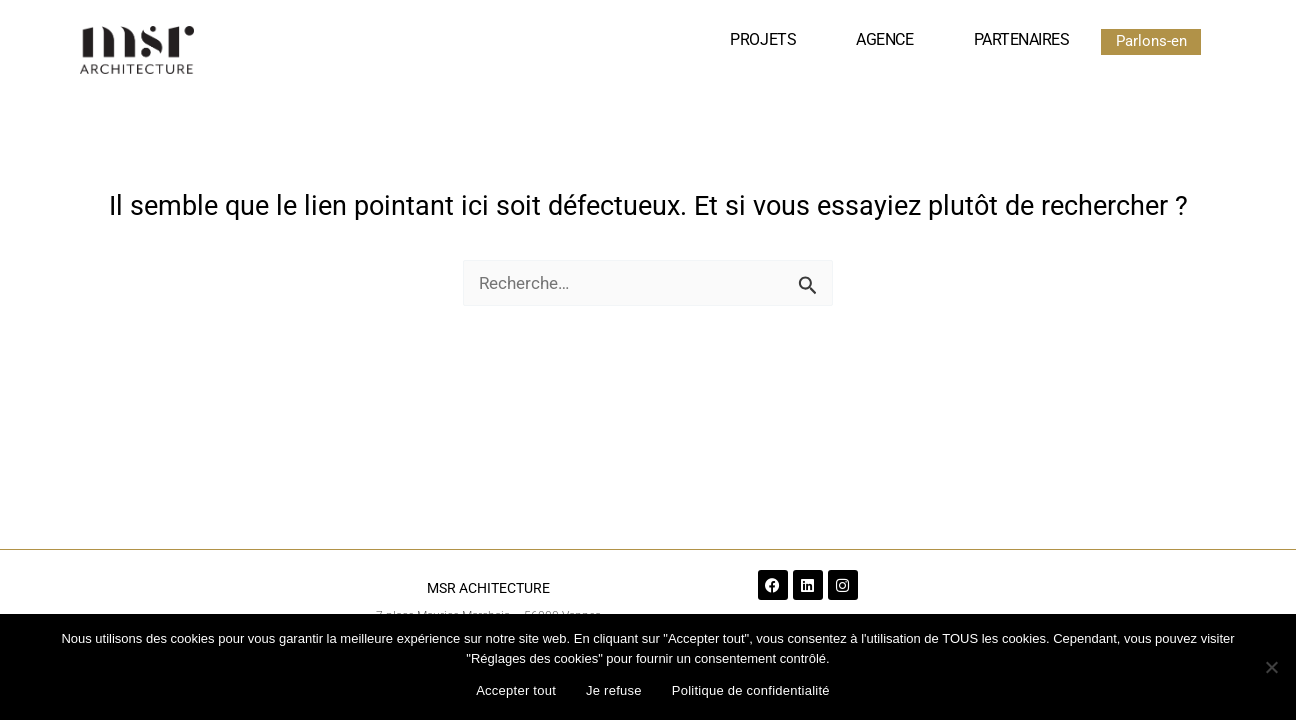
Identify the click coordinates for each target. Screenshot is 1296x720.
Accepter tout (516, 690)
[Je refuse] (1271, 667)
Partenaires (1022, 39)
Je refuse (614, 690)
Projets (763, 39)
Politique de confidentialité (751, 690)
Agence (884, 39)
